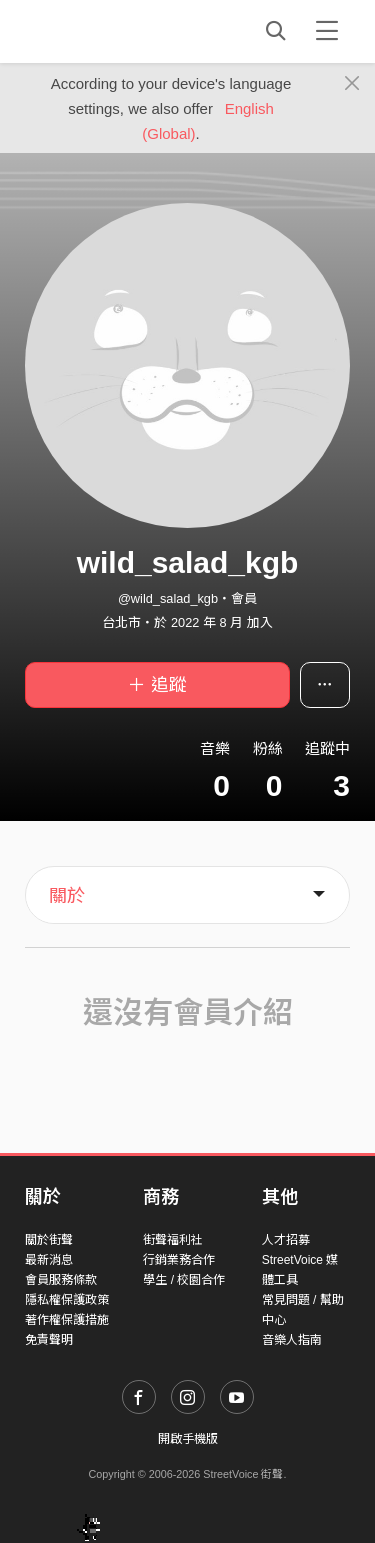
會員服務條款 (61, 1280)
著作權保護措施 (67, 1320)
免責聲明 (49, 1340)
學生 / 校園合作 (184, 1280)
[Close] (352, 84)
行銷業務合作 (179, 1260)
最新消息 (49, 1260)
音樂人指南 (292, 1340)
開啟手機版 (188, 1439)
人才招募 (286, 1240)
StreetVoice (107, 31)
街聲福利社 (173, 1240)
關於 (67, 896)
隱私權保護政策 (67, 1300)
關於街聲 (49, 1240)
